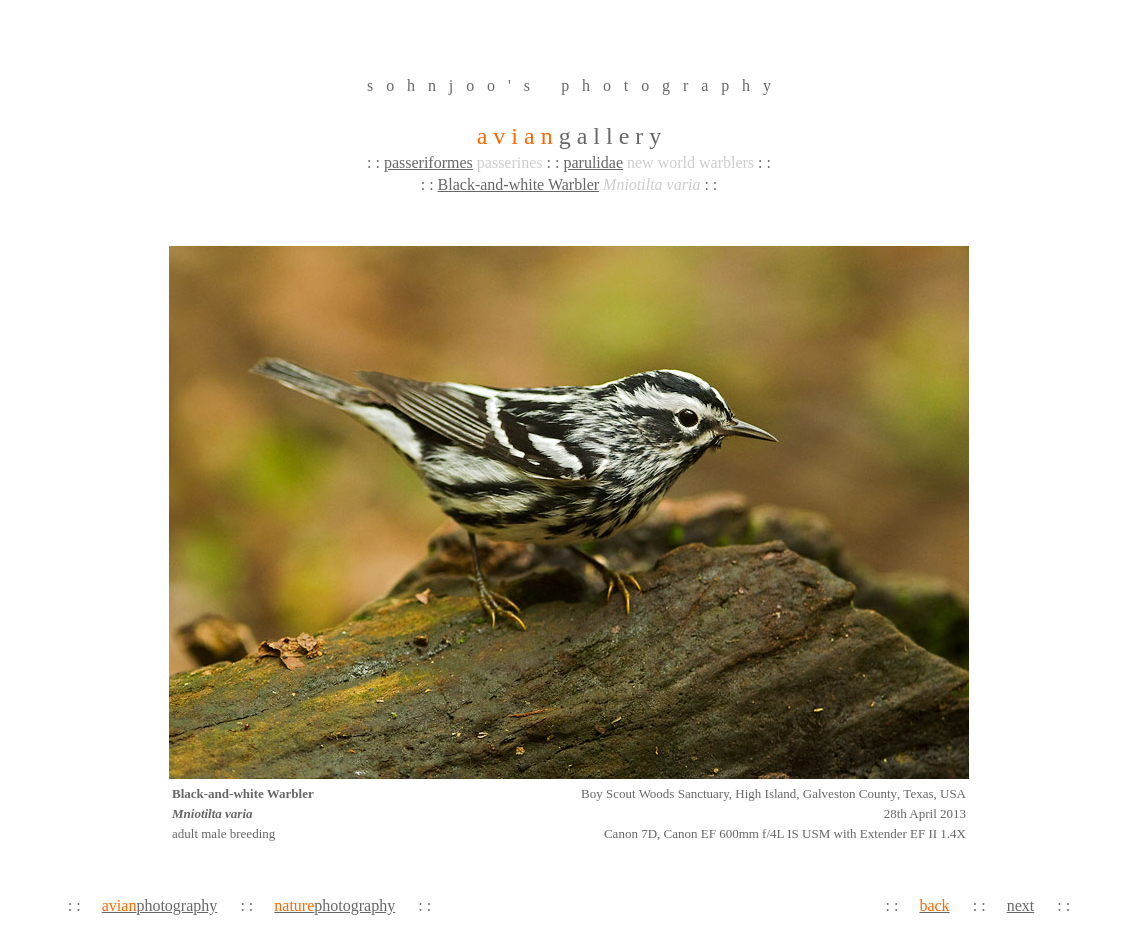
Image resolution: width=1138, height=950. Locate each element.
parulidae (593, 162)
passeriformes (428, 162)
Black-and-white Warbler (518, 184)
